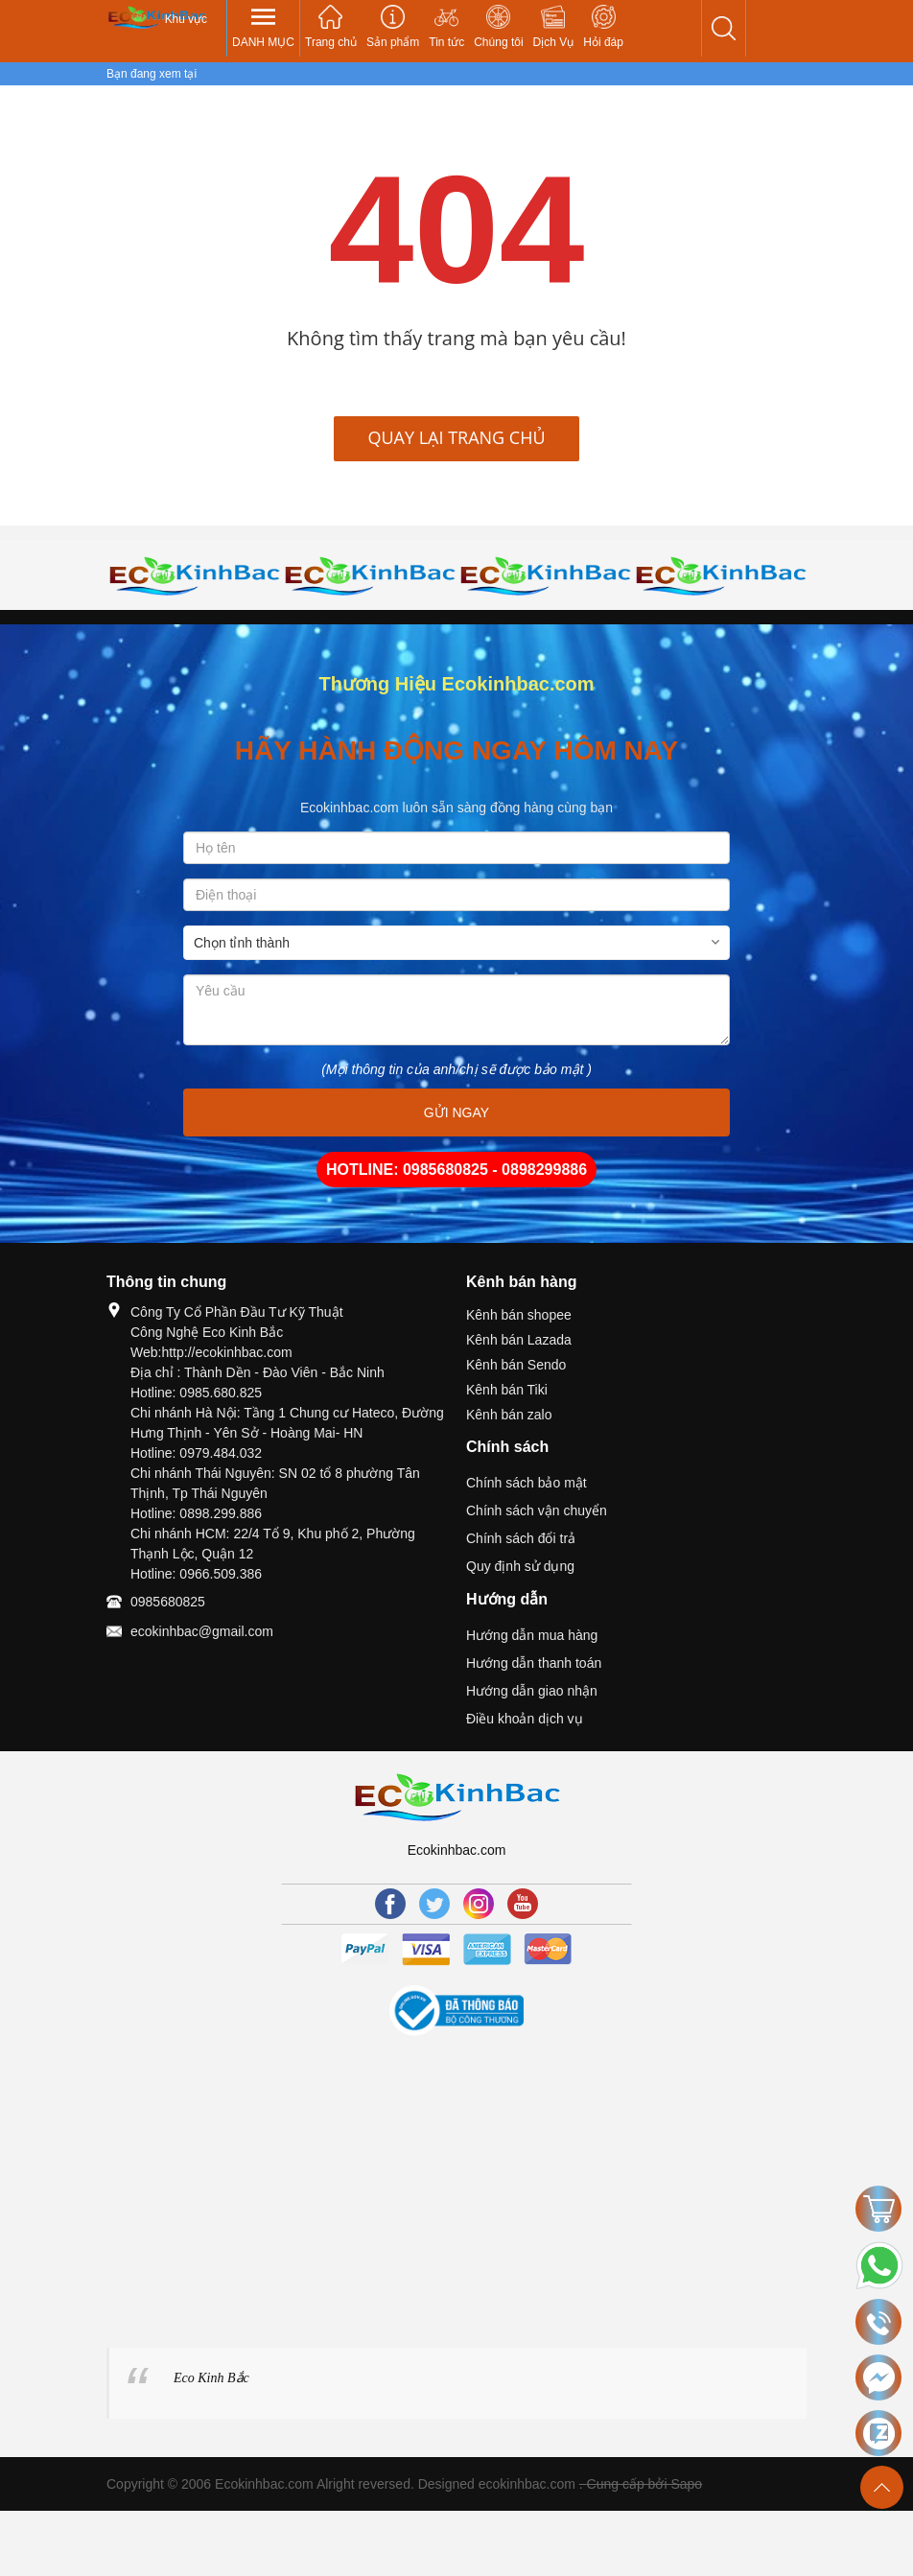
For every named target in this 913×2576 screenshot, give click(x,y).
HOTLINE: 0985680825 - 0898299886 (456, 1169)
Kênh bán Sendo (516, 1364)
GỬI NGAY (456, 1112)
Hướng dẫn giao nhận (531, 1690)
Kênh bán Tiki (507, 1389)
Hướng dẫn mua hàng (531, 1635)
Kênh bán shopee (519, 1315)
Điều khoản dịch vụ (524, 1718)
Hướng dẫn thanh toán (533, 1663)
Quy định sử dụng (520, 1566)
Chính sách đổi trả (520, 1538)
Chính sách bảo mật (526, 1482)
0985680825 (167, 1601)
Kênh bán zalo (509, 1414)
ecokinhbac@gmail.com (201, 1631)
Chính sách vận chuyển (536, 1510)
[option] (194, 575)
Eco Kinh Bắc (211, 2378)
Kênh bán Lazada (519, 1339)
